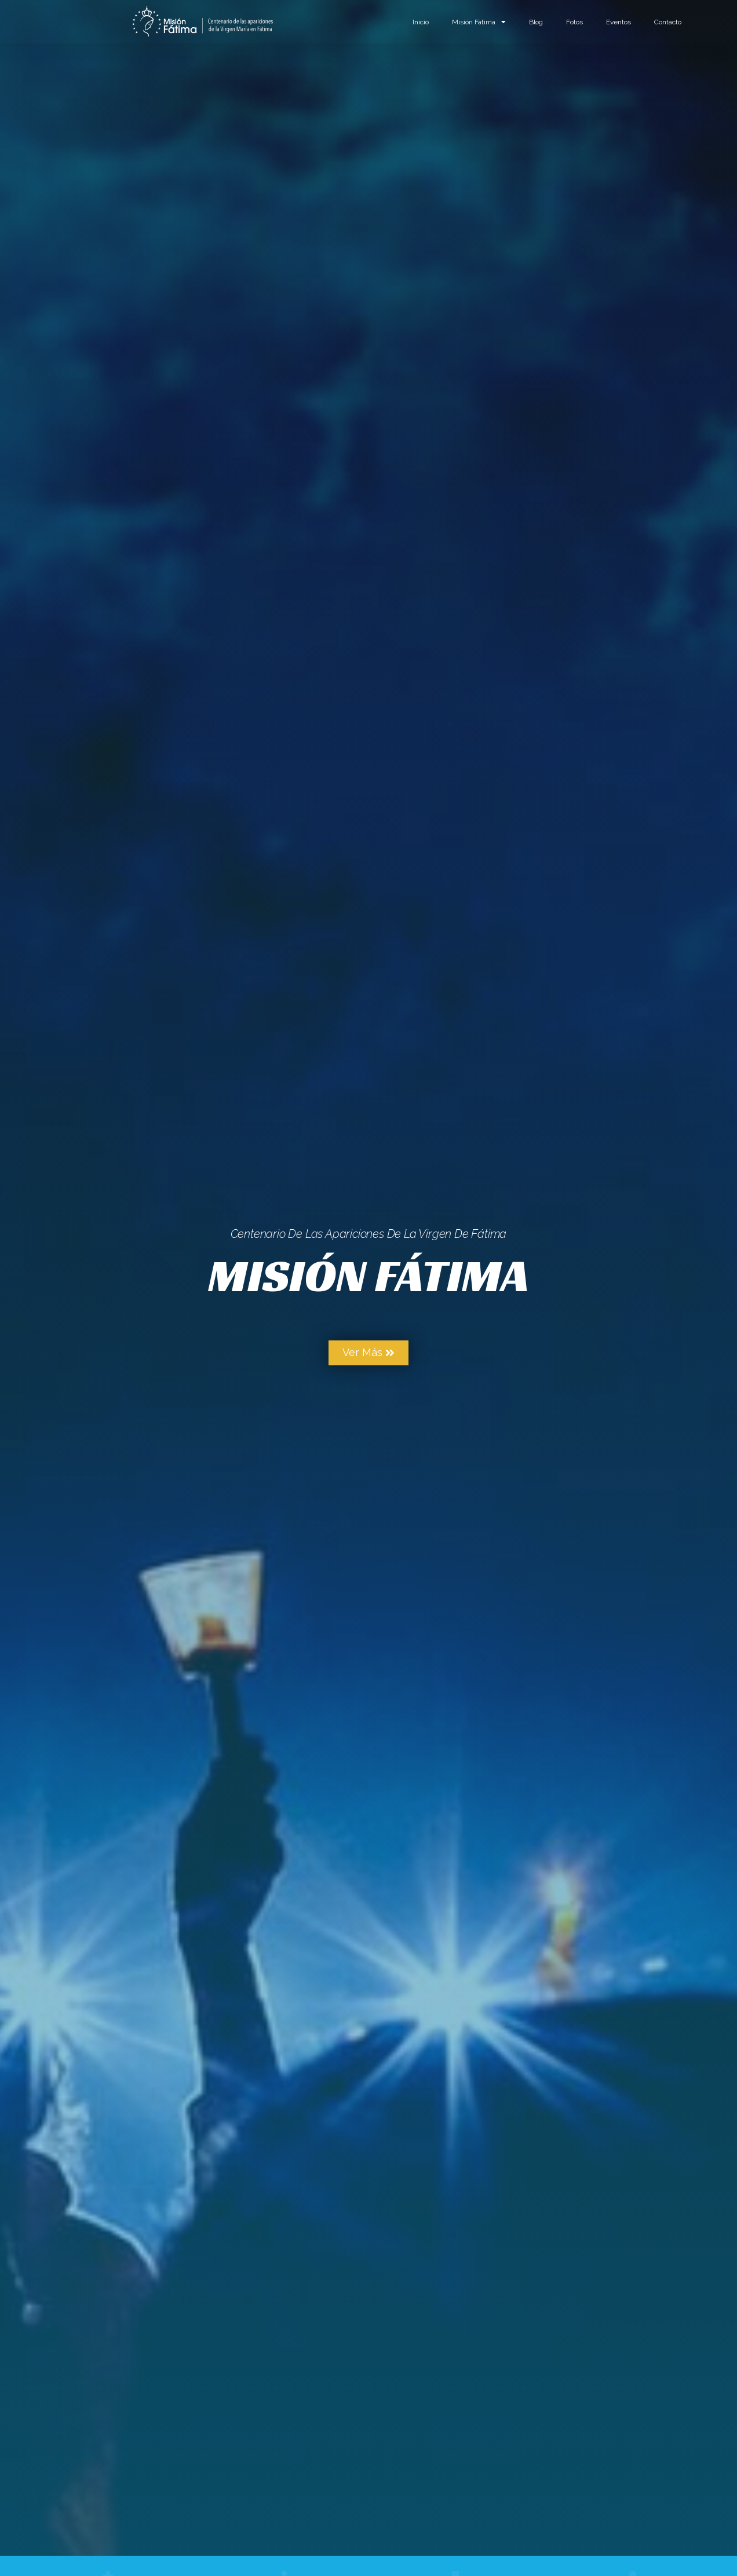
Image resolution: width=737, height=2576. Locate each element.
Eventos (618, 22)
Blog (536, 22)
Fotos (574, 22)
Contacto (667, 22)
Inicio (421, 22)
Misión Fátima (479, 22)
